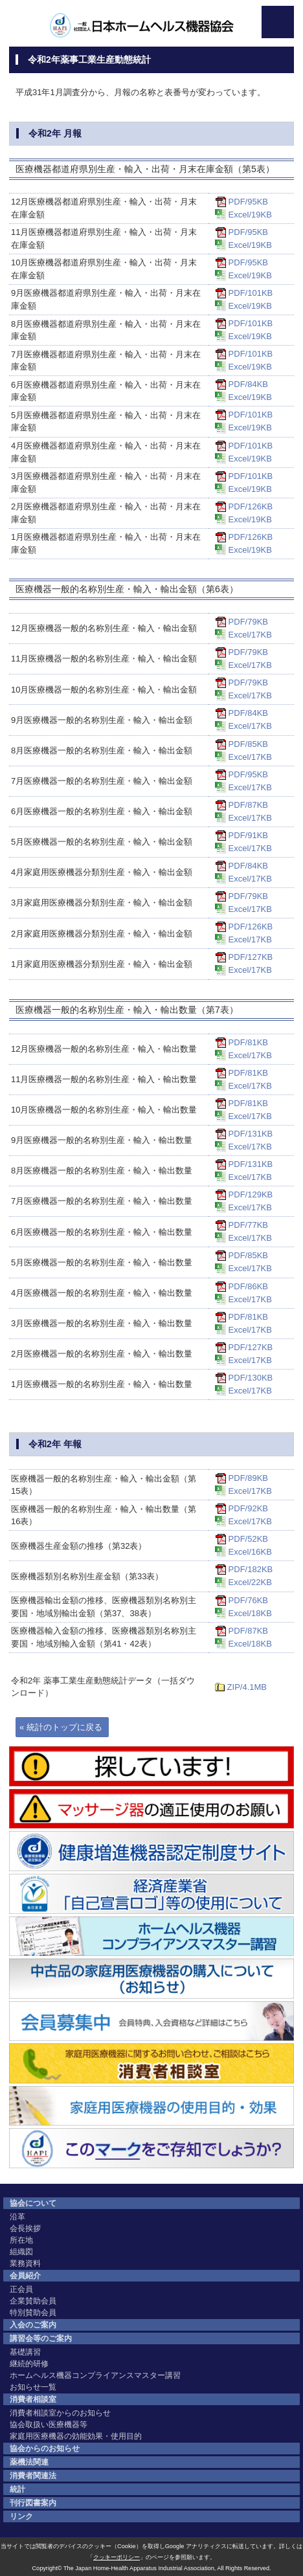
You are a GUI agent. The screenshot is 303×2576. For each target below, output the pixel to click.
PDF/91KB (248, 835)
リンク (21, 2516)
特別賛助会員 (33, 2312)
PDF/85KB (248, 744)
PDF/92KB (248, 1508)
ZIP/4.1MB (247, 1687)
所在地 (21, 2240)
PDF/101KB (251, 293)
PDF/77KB (248, 1225)
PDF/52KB (248, 1539)
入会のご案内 (33, 2324)
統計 (17, 2489)
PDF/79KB (248, 622)
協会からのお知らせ (45, 2448)
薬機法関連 (29, 2462)
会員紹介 (25, 2275)
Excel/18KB (250, 1613)
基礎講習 (25, 2352)
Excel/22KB (250, 1582)
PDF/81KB (248, 1042)
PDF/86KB (248, 1286)
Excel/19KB (250, 214)
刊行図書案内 (33, 2502)
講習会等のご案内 (41, 2338)
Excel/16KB (250, 1552)
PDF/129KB (251, 1194)
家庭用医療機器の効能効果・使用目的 (76, 2436)
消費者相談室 (33, 2399)
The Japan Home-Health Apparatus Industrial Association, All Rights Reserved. (167, 2568)
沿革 (17, 2216)
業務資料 (25, 2263)
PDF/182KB (251, 1569)
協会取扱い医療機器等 (48, 2424)
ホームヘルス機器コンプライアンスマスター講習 (95, 2375)
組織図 (21, 2251)
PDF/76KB (248, 1600)
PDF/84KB (248, 384)
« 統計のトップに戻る (60, 1727)
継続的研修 (29, 2363)
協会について (33, 2203)
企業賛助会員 (33, 2300)
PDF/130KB (251, 1377)
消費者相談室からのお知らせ (60, 2412)
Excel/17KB (250, 634)
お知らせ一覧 (33, 2387)
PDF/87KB (248, 805)
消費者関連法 (33, 2475)
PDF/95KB (248, 201)
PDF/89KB (248, 1478)
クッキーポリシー (116, 2557)
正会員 (21, 2289)
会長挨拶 (25, 2228)
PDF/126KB (251, 506)
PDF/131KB (251, 1133)
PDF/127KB (251, 957)
